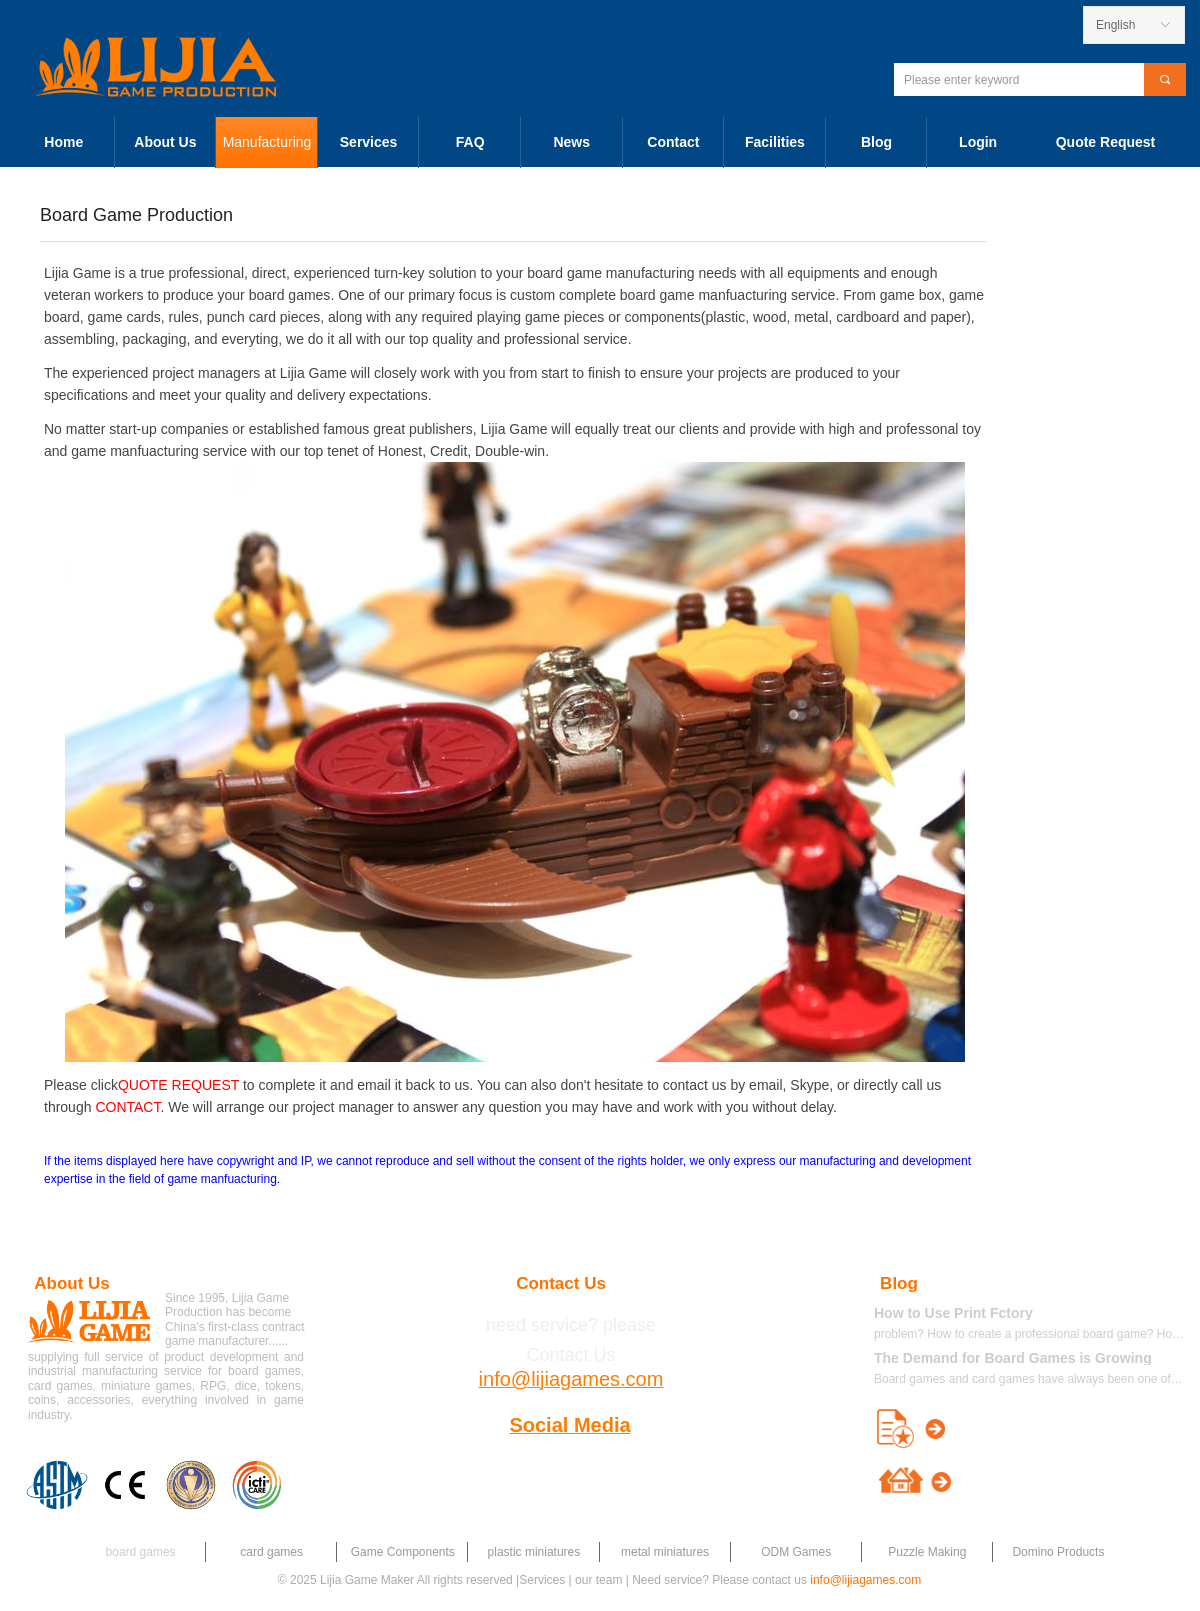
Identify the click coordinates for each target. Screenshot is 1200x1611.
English (1115, 25)
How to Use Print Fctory (953, 1313)
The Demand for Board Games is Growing (1013, 1358)
